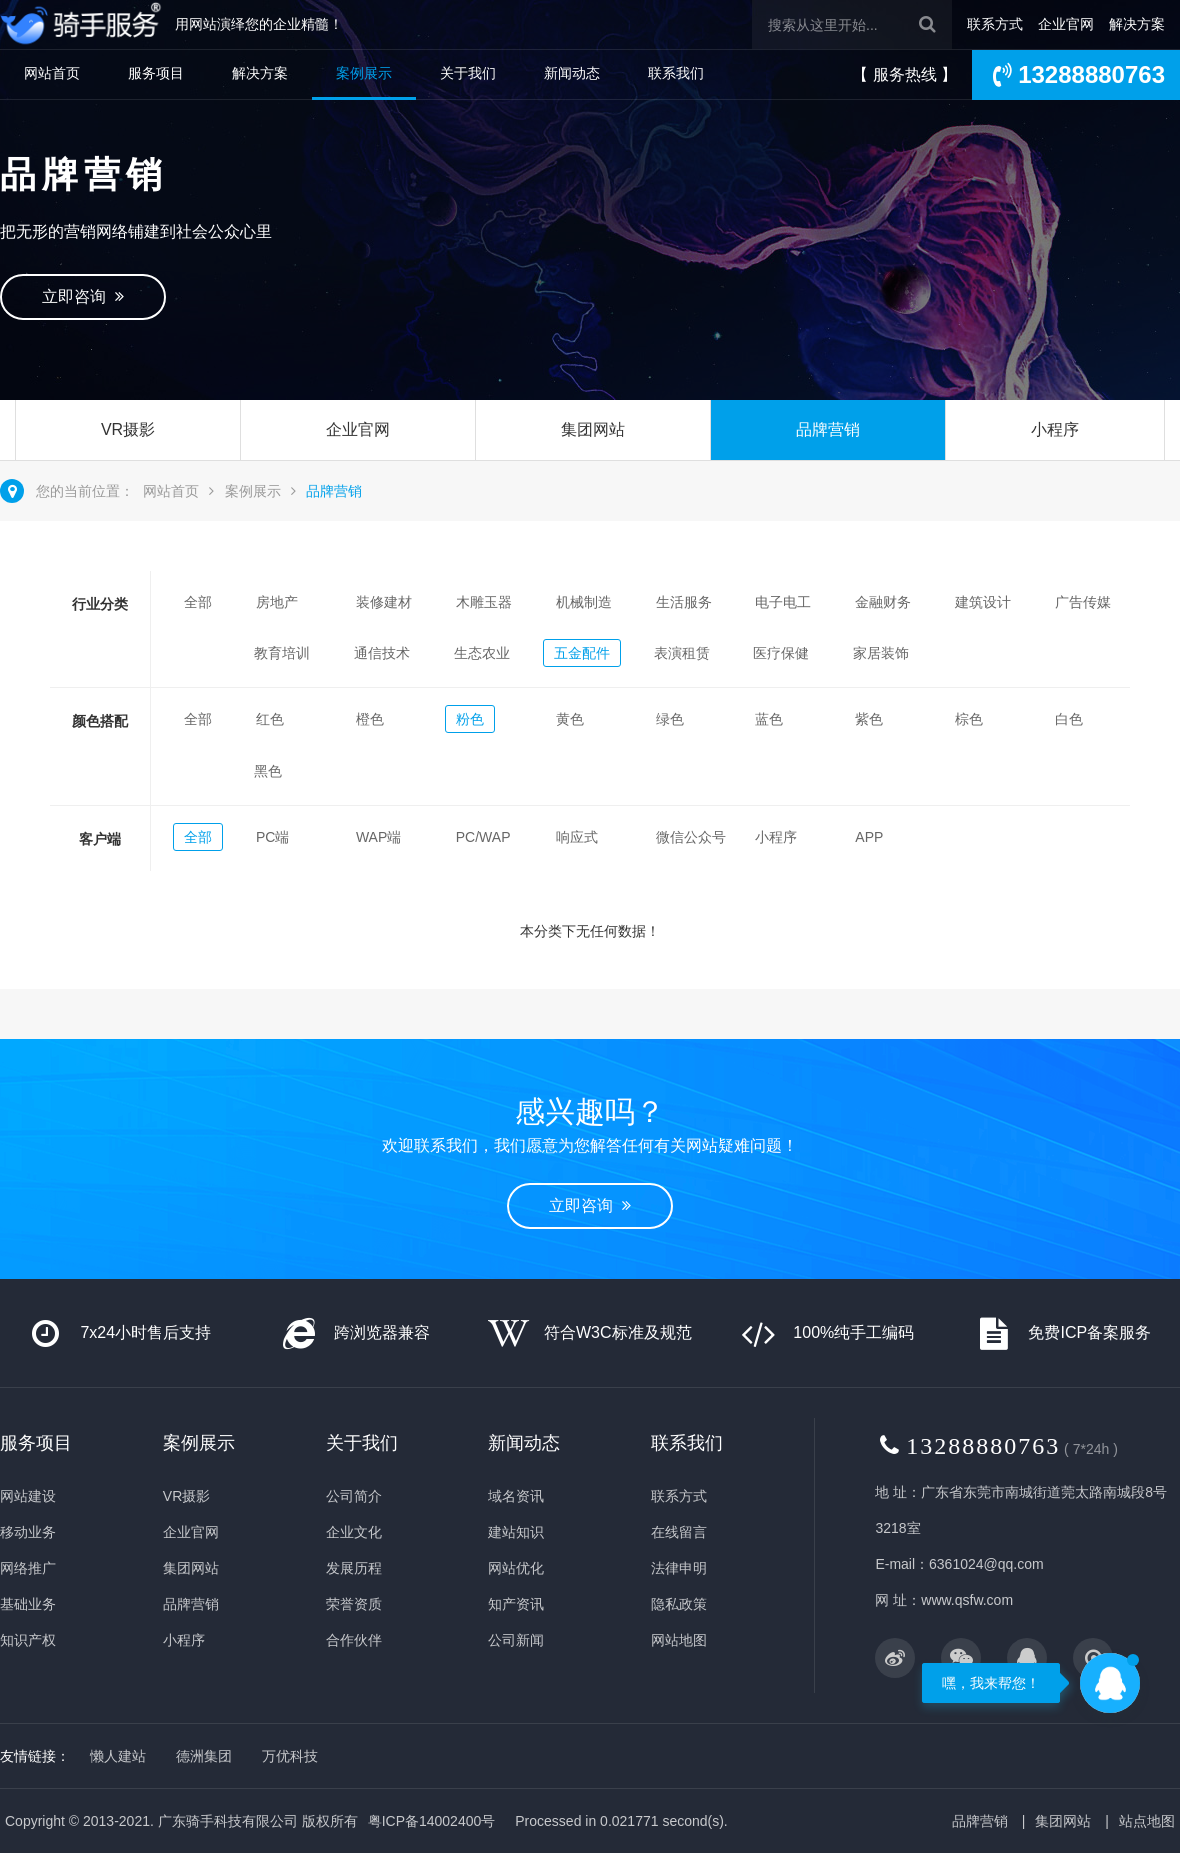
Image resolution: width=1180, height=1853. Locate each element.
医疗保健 (781, 653)
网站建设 (28, 1496)
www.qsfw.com (967, 1600)
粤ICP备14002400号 (432, 1821)
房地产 (277, 602)
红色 (270, 719)
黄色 (570, 719)
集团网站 (593, 429)
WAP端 (378, 837)
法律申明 (679, 1568)
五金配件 (582, 653)
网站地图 (679, 1640)
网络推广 (28, 1568)
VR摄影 (128, 429)
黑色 (268, 771)
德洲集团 (204, 1756)
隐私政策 (679, 1604)
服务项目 (156, 73)
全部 (198, 602)
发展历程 (354, 1568)
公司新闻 (516, 1640)
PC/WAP (483, 837)
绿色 (670, 719)
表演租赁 (682, 653)
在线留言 (679, 1532)
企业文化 (354, 1532)
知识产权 (28, 1640)
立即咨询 (83, 296)
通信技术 (382, 653)
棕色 (969, 719)
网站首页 (52, 73)
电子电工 (783, 602)
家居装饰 (881, 653)
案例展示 (364, 73)
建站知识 (516, 1532)
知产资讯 (516, 1604)
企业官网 (1066, 24)
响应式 (577, 837)
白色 (1069, 719)
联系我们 (676, 73)
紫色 (869, 719)
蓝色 (769, 719)
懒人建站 (118, 1756)
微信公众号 (691, 837)
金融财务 (883, 602)
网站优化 (516, 1568)
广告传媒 (1083, 602)
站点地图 (1147, 1821)
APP (869, 837)
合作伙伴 (354, 1640)
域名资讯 (516, 1496)
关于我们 (468, 73)
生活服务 (684, 602)
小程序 (1055, 429)
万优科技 (290, 1756)
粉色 (470, 719)
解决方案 (1137, 24)
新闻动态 (572, 73)
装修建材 (384, 602)
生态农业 (482, 653)
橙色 (370, 719)
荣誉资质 (354, 1604)
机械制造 (584, 602)
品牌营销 (828, 429)
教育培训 (282, 653)
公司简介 (354, 1496)
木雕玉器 (484, 602)
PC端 (272, 837)
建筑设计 (983, 602)
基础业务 (28, 1604)
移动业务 (28, 1532)
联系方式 (995, 24)
